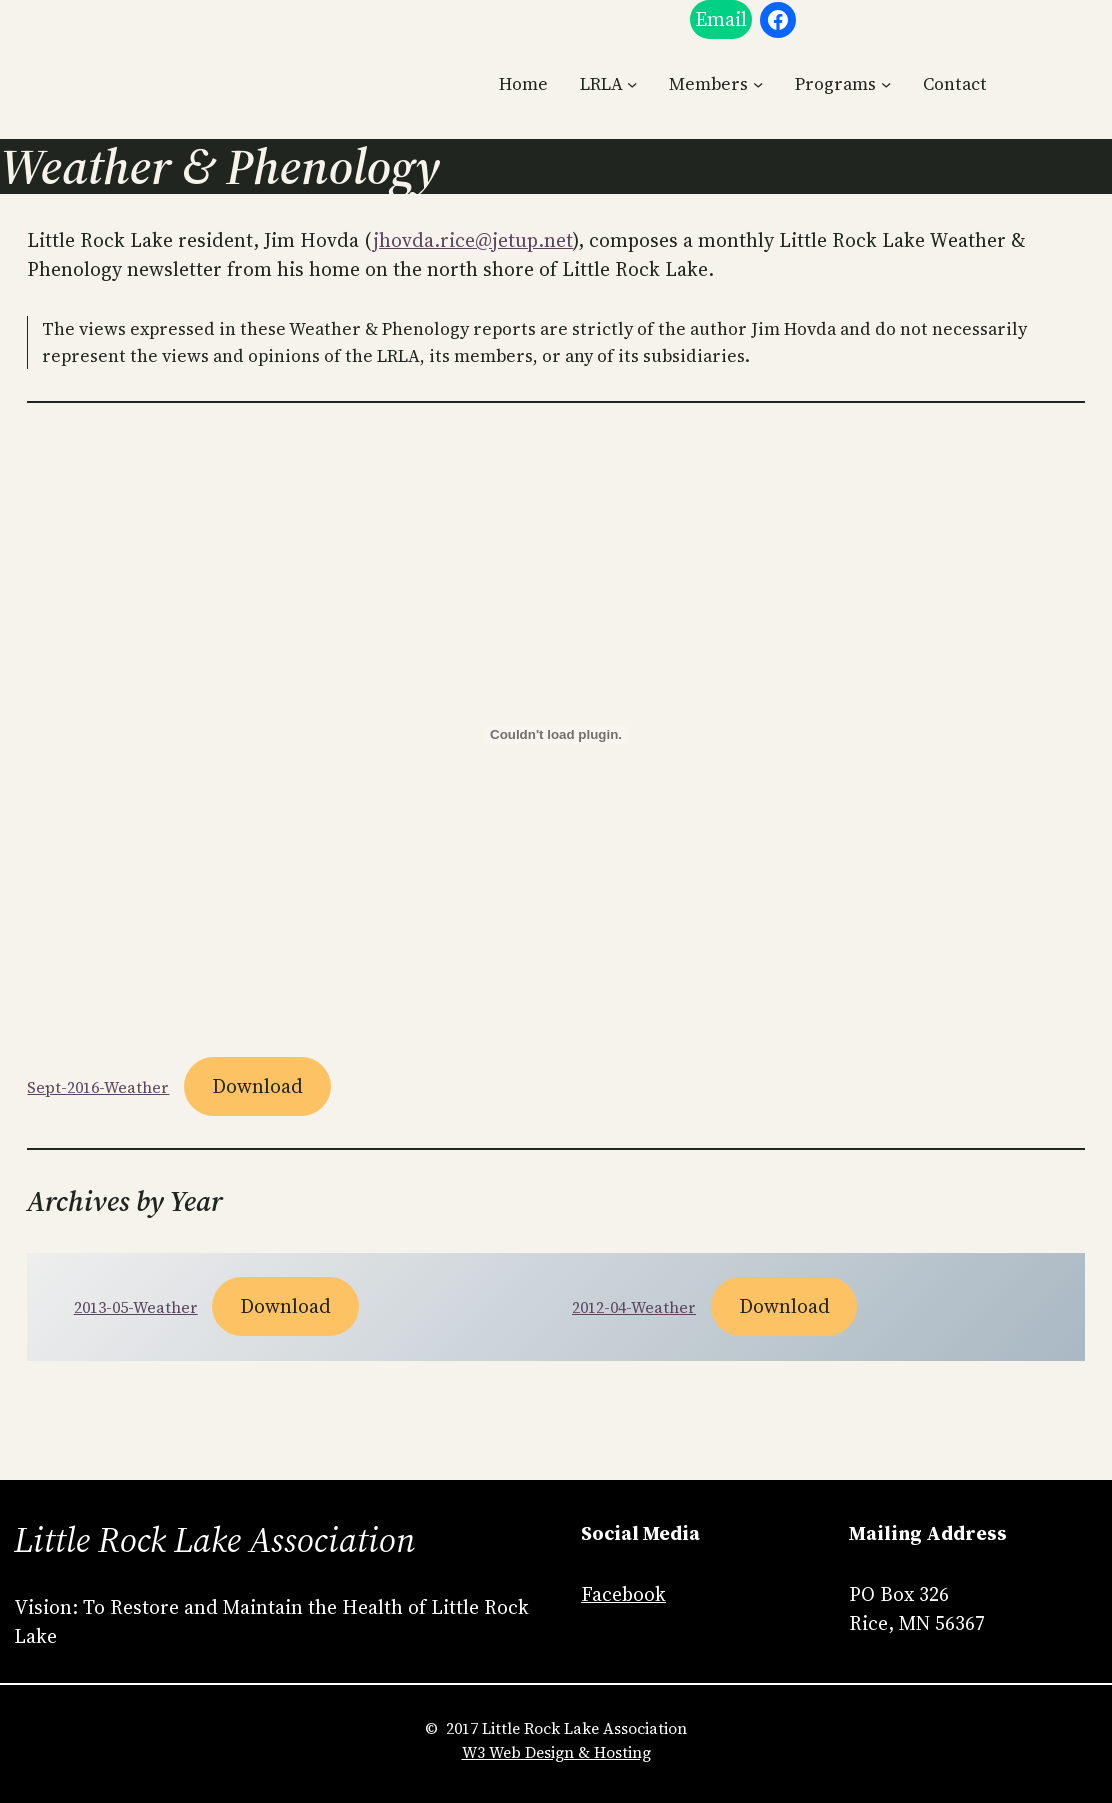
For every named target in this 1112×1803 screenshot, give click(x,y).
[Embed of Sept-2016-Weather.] (555, 735)
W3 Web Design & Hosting (556, 1752)
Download (257, 1086)
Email (721, 19)
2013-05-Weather (136, 1307)
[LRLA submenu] (632, 84)
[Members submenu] (758, 84)
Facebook (623, 1594)
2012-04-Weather (634, 1307)
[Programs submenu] (886, 84)
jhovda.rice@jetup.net (473, 240)
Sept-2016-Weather (98, 1087)
